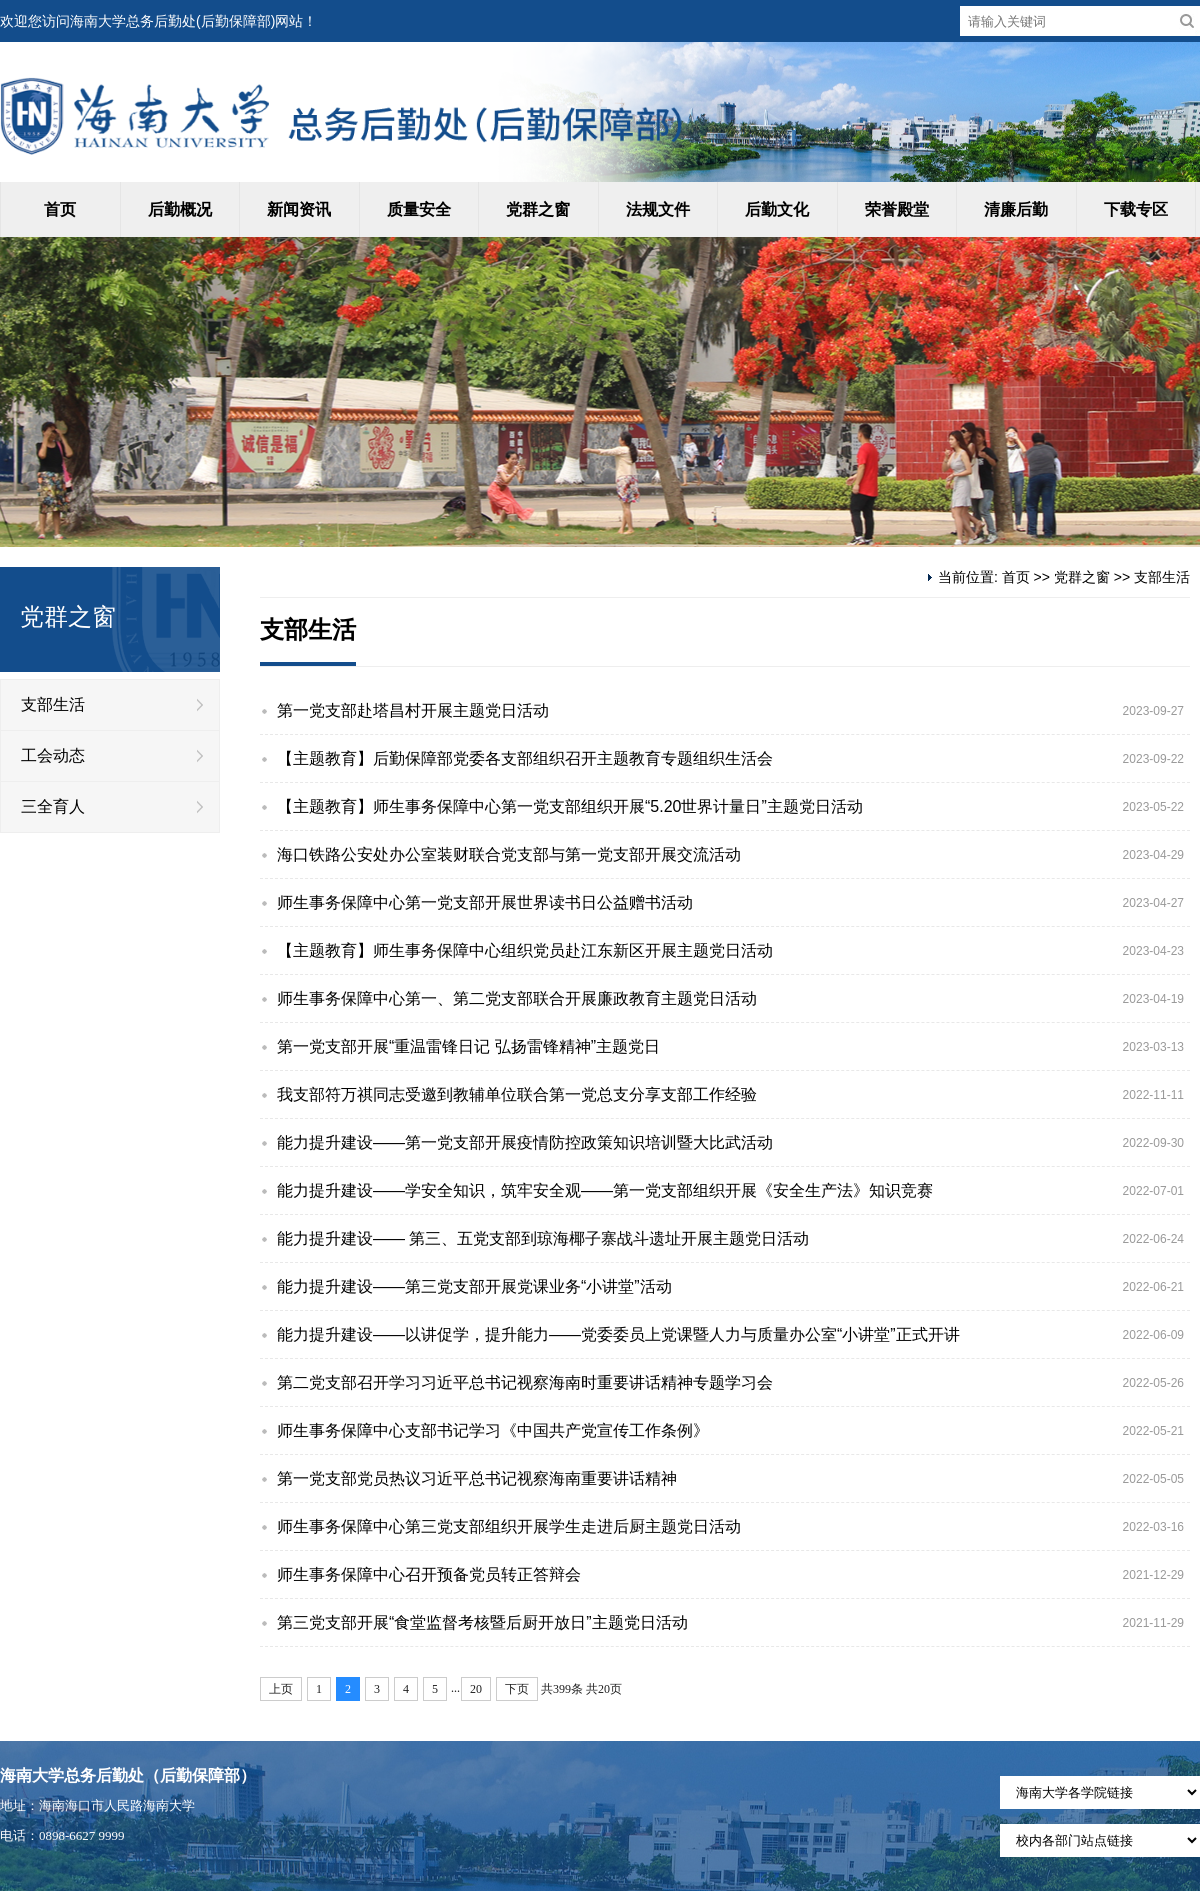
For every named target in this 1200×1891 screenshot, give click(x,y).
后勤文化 (777, 209)
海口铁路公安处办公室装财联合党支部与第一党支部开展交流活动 (509, 854)
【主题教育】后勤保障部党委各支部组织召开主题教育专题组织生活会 (525, 758)
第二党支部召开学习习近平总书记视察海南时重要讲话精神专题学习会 (525, 1382)
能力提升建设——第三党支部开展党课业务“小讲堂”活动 (474, 1286)
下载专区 (1136, 209)
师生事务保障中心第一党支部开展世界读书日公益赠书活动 (485, 902)
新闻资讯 (299, 209)
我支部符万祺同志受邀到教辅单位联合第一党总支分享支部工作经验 (517, 1094)
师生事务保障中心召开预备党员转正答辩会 (429, 1574)
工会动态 (53, 755)
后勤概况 (180, 209)
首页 (60, 209)
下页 (517, 1689)
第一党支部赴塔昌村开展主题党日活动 (413, 710)
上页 (281, 1689)
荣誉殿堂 (897, 209)
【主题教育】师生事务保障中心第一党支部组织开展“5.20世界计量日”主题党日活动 (570, 806)
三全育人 (53, 806)
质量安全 (419, 209)
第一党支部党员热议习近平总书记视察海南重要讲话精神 (477, 1478)
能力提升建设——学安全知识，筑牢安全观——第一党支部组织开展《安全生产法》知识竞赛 (605, 1190)
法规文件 (658, 209)
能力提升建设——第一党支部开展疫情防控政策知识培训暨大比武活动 (525, 1142)
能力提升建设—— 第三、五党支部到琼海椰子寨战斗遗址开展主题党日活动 (543, 1238)
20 (476, 1689)
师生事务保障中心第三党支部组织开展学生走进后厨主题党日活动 (509, 1526)
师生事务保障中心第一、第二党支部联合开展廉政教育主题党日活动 (517, 998)
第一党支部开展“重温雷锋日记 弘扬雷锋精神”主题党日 (468, 1046)
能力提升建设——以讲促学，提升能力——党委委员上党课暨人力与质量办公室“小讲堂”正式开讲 (618, 1334)
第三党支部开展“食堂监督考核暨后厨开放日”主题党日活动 (482, 1622)
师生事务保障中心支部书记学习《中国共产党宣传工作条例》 (493, 1430)
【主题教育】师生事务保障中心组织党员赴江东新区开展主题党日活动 (525, 950)
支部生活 (53, 704)
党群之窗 (538, 209)
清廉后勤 (1016, 209)
